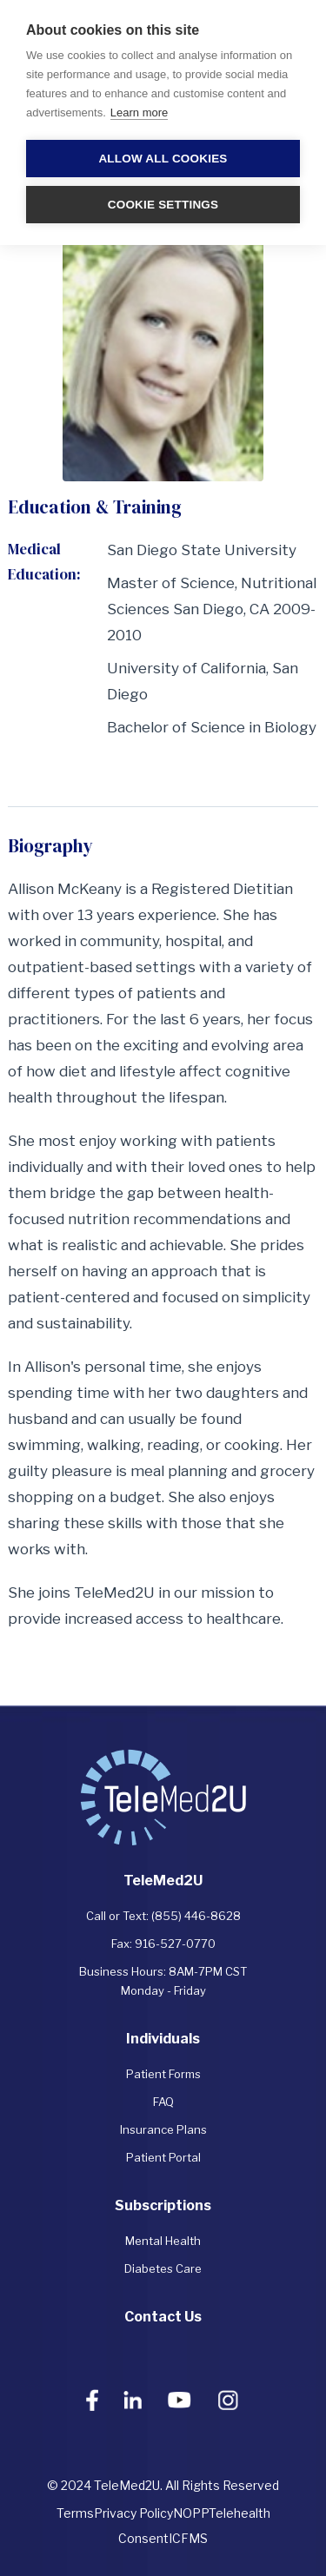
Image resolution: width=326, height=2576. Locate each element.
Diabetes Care (163, 2268)
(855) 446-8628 (196, 1916)
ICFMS (188, 2538)
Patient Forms (163, 2074)
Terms (75, 2513)
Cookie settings (163, 204)
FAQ (163, 2102)
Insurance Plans (163, 2129)
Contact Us (163, 2316)
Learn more (139, 112)
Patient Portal (163, 2157)
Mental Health (163, 2241)
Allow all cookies (162, 158)
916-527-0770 (175, 1943)
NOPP (191, 2513)
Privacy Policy (133, 2513)
